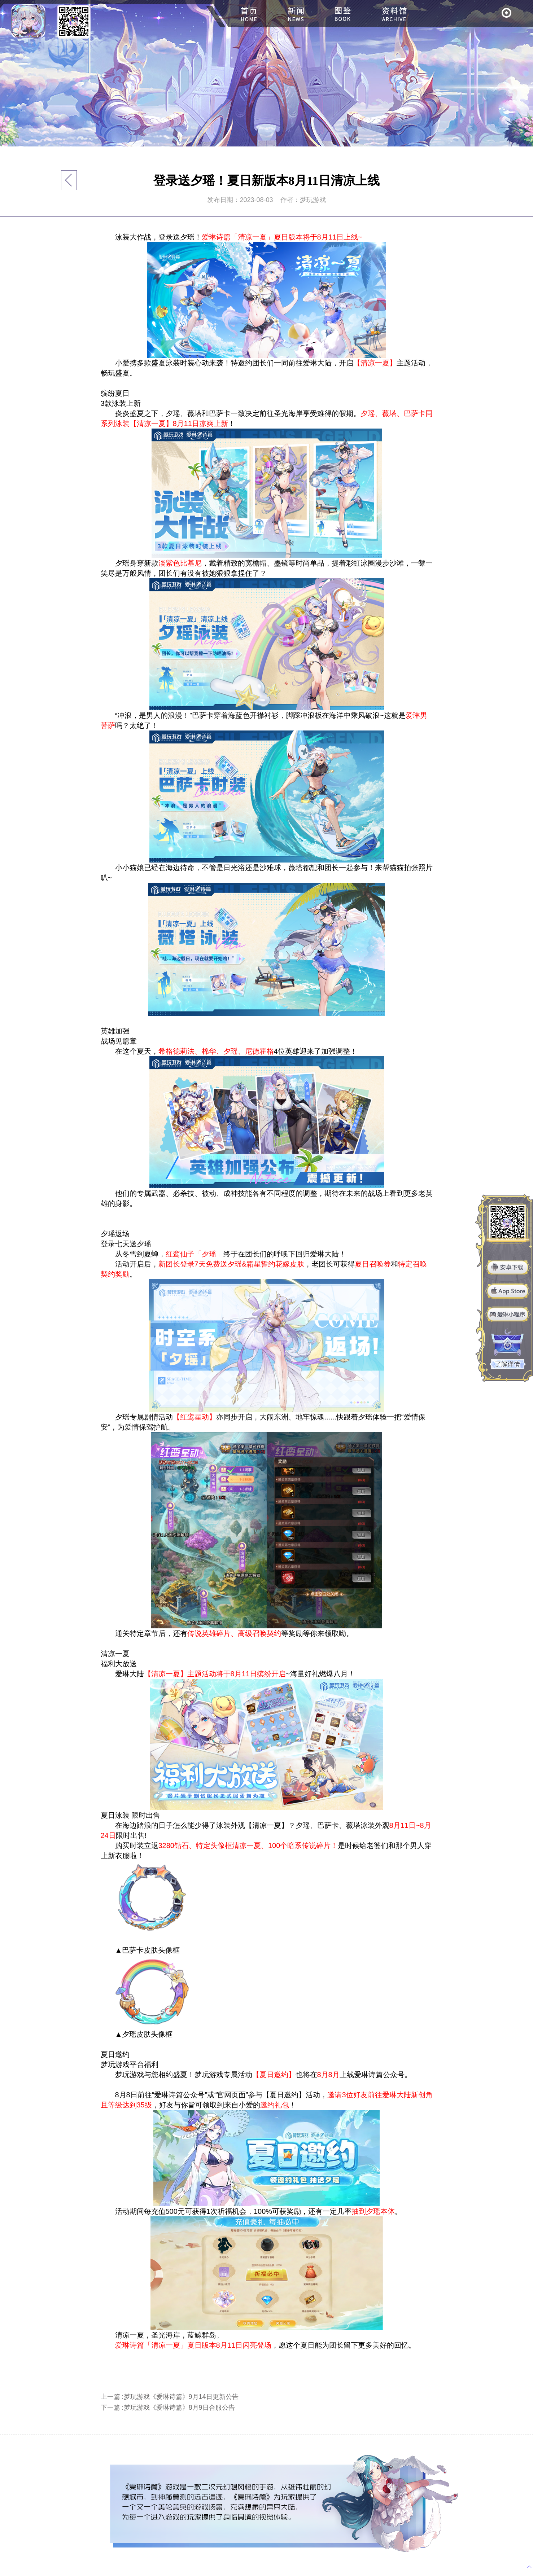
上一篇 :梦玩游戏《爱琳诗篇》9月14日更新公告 (170, 2396)
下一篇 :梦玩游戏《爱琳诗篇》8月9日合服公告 (168, 2407)
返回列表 (69, 180)
